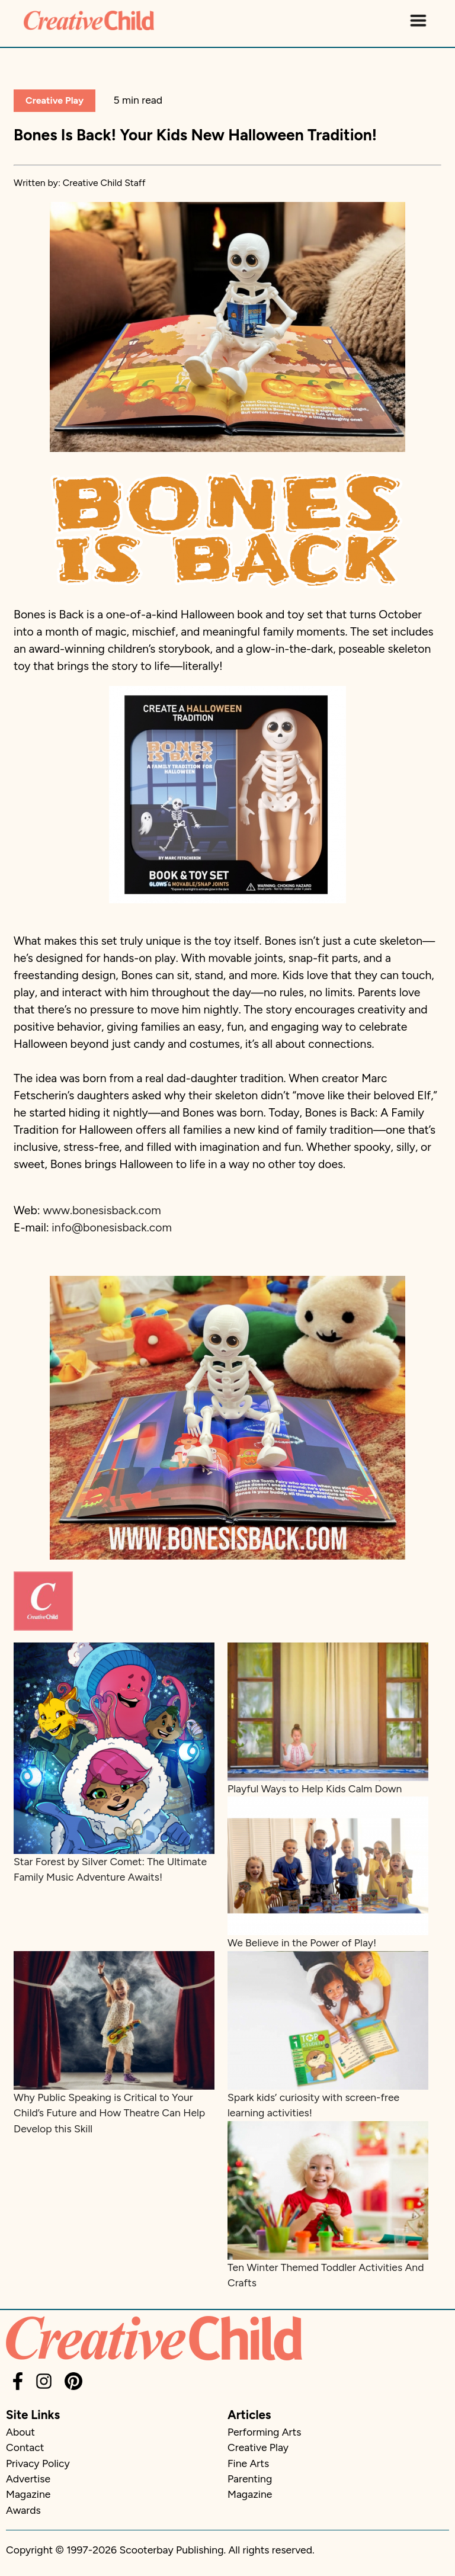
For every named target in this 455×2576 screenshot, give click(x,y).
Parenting (250, 2478)
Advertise (28, 2478)
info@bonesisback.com (112, 1227)
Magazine (28, 2494)
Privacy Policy (38, 2463)
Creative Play (54, 100)
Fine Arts (248, 2463)
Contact (25, 2447)
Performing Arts (264, 2432)
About (20, 2432)
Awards (23, 2510)
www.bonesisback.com (102, 1210)
